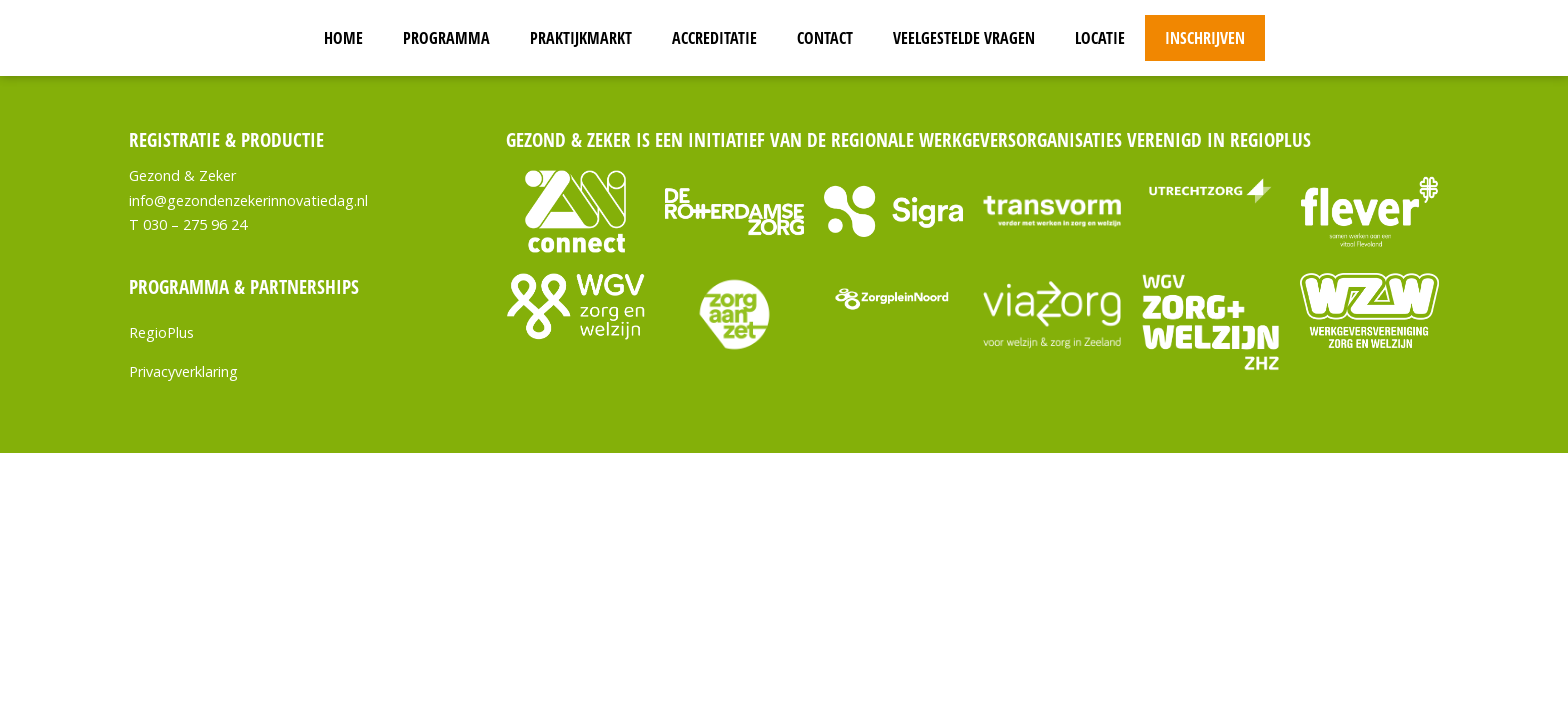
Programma (446, 38)
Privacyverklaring (183, 371)
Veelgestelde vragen (964, 38)
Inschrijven (1205, 38)
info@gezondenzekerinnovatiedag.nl (248, 200)
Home (343, 38)
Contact (825, 38)
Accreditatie (714, 38)
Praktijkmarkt (581, 38)
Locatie (1100, 38)
